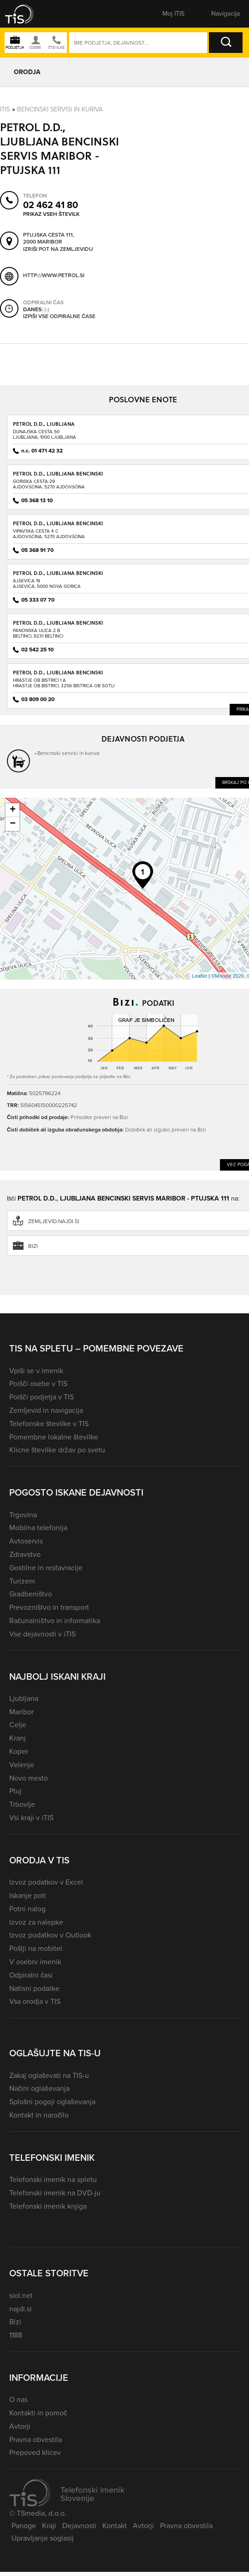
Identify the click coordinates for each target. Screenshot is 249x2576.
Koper (18, 1751)
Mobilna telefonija (38, 1527)
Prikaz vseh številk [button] (51, 214)
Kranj (17, 1738)
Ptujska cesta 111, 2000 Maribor (48, 239)
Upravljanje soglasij (43, 2538)
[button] (25, 14)
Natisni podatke (34, 1988)
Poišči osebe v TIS (38, 1383)
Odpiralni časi (31, 1975)
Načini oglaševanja (39, 2088)
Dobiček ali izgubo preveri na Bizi (165, 1129)
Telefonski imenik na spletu (53, 2179)
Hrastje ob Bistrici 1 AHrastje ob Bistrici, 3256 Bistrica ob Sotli (63, 683)
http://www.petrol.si (53, 276)
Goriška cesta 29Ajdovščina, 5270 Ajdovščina (49, 484)
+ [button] (13, 810)
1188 (15, 2335)
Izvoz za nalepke (36, 1922)
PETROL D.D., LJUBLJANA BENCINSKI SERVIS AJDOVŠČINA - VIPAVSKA (58, 526)
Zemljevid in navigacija (46, 1410)
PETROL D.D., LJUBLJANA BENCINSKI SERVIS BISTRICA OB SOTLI (58, 675)
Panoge (24, 2525)
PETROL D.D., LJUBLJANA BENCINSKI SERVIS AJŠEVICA (58, 576)
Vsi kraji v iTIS (31, 1817)
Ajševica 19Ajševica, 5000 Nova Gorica (47, 583)
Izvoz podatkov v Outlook (50, 1935)
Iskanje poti (27, 1895)
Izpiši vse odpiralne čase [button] (59, 316)
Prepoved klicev (35, 2452)
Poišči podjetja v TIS (41, 1397)
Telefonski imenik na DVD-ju (55, 2192)
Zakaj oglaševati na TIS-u (49, 2075)
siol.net (21, 2295)
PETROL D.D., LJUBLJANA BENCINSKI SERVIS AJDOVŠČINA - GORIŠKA (58, 477)
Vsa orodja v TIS (34, 2001)
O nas (18, 2399)
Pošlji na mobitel (35, 1948)
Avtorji (19, 2426)
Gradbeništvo (30, 1594)
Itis (5, 108)
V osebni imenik (35, 1961)
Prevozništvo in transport (49, 1607)
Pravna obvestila (35, 2439)
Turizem (22, 1581)
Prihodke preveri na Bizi (99, 1117)
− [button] (13, 824)
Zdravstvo (25, 1554)
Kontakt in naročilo (39, 2115)
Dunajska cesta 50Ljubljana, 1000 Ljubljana (44, 434)
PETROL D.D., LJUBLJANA (44, 424)
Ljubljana (23, 1698)
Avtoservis (26, 1541)
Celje (17, 1724)
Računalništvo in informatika (54, 1620)
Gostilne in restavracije (46, 1567)
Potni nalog (27, 1908)
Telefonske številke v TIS (49, 1423)
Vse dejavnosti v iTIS (42, 1634)
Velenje (21, 1764)
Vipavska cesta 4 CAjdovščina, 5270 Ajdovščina (49, 534)
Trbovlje (22, 1804)
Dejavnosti (79, 2525)
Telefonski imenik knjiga (48, 2206)
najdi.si (20, 2308)
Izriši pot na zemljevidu (58, 249)
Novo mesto (28, 1778)
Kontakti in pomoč (38, 2413)
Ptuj (15, 1791)
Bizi (15, 2321)
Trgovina (23, 1514)
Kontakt (114, 2525)
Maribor (21, 1711)
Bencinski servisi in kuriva (60, 108)
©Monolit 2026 (227, 976)
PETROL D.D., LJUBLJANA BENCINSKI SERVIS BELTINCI (58, 626)
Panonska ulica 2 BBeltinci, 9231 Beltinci (38, 633)
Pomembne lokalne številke (53, 1437)
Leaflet (199, 976)
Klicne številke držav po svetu (57, 1450)
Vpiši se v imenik (36, 1370)
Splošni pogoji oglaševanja (52, 2101)
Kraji (49, 2525)
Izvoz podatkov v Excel (46, 1882)
